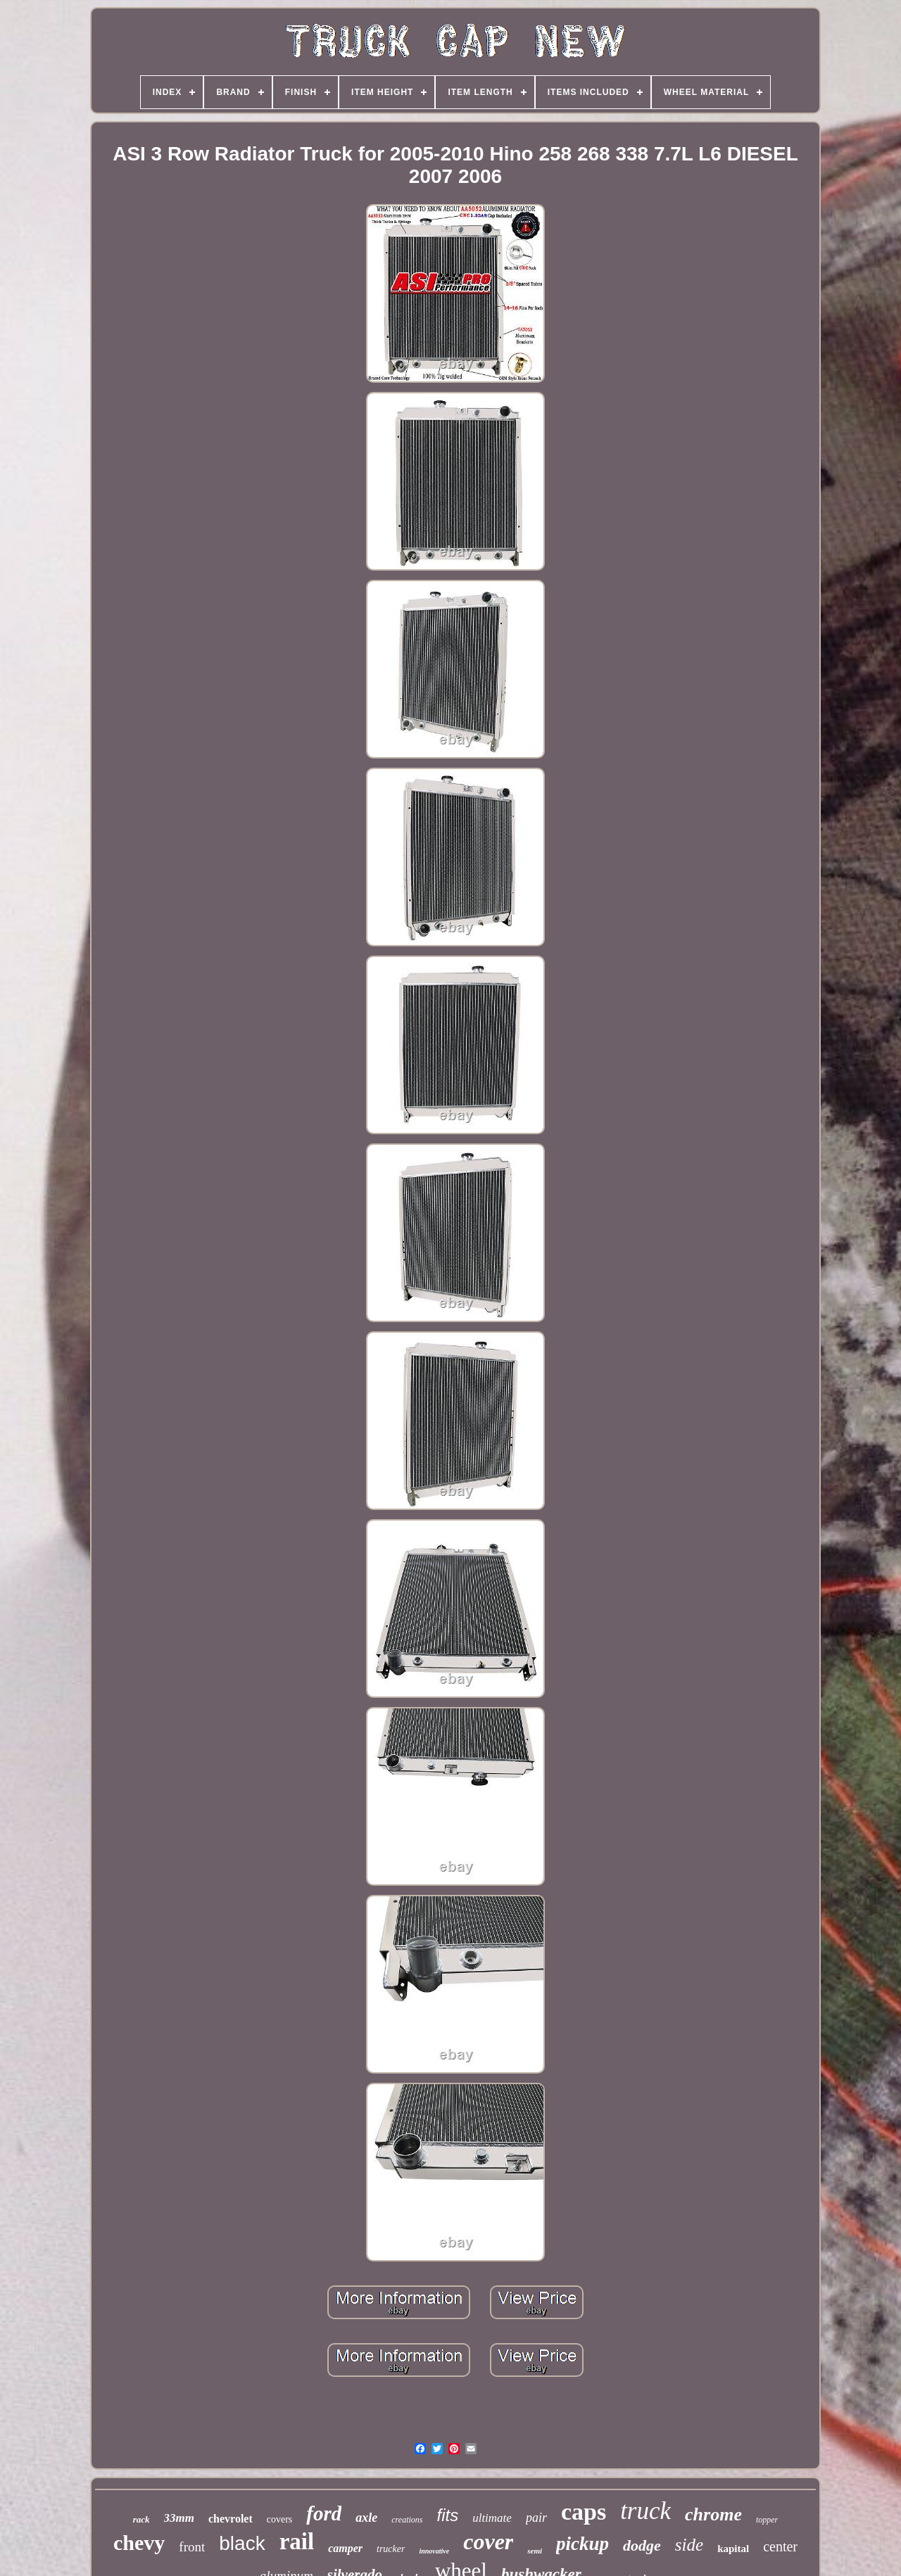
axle (366, 2518)
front (192, 2546)
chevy (139, 2542)
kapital (733, 2548)
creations (406, 2520)
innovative (434, 2551)
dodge (642, 2545)
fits (448, 2515)
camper (345, 2548)
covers (280, 2519)
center (780, 2546)
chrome (713, 2514)
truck (645, 2511)
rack (141, 2519)
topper (767, 2520)
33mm (179, 2518)
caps (583, 2512)
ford (323, 2513)
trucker (391, 2549)
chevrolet (230, 2519)
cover (488, 2541)
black (242, 2543)
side (689, 2544)
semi (534, 2550)
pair (536, 2518)
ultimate (492, 2518)
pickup (582, 2543)
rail (296, 2541)
